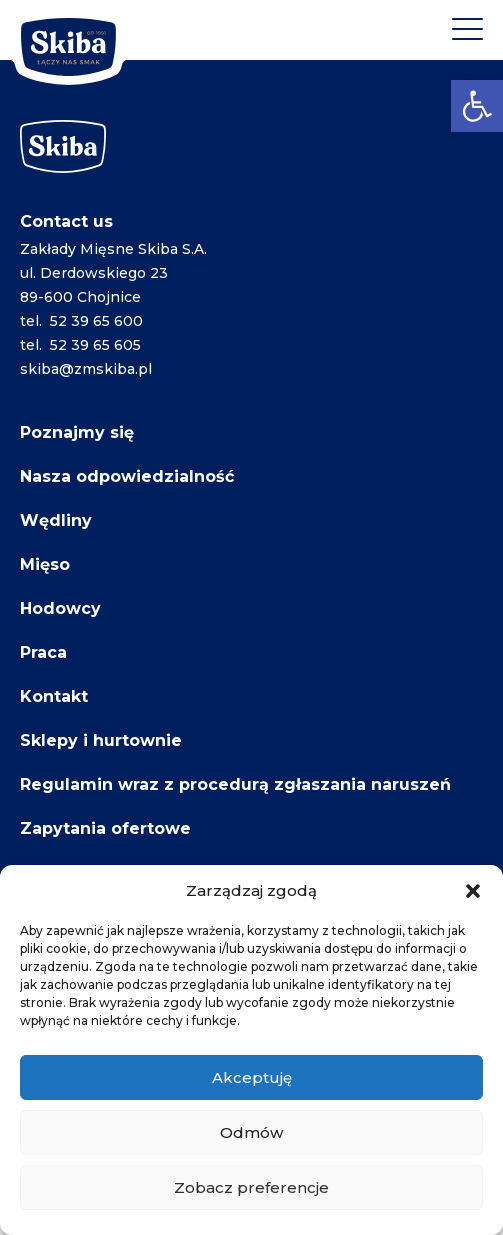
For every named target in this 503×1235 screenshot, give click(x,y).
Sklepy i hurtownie (101, 740)
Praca (43, 652)
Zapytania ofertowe (105, 828)
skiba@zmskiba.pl (86, 369)
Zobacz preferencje (251, 1187)
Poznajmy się (77, 432)
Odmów (251, 1132)
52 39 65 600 (96, 321)
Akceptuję (252, 1077)
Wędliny (56, 520)
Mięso (45, 564)
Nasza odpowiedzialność (127, 476)
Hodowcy (60, 608)
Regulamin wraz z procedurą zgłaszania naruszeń (235, 784)
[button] (477, 106)
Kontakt (54, 696)
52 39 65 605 (95, 345)
